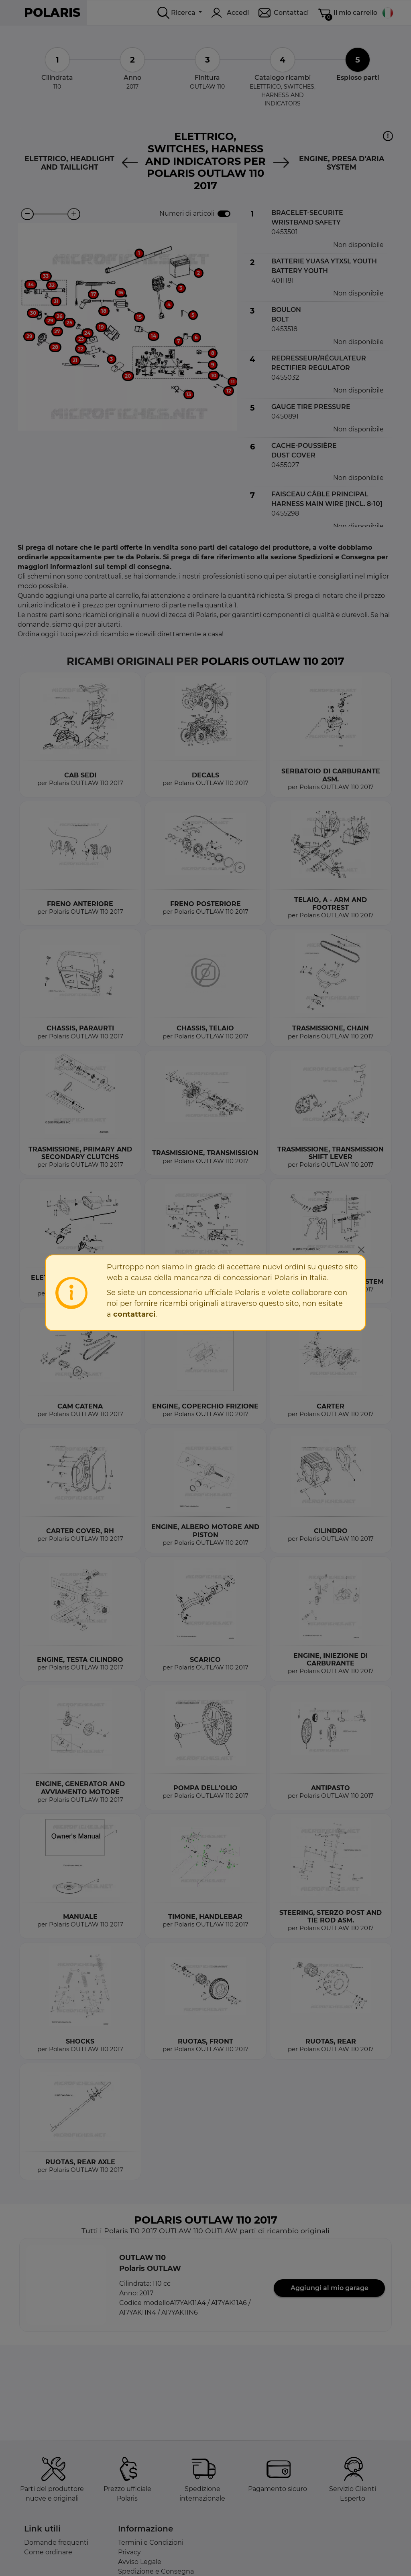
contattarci (134, 1314)
